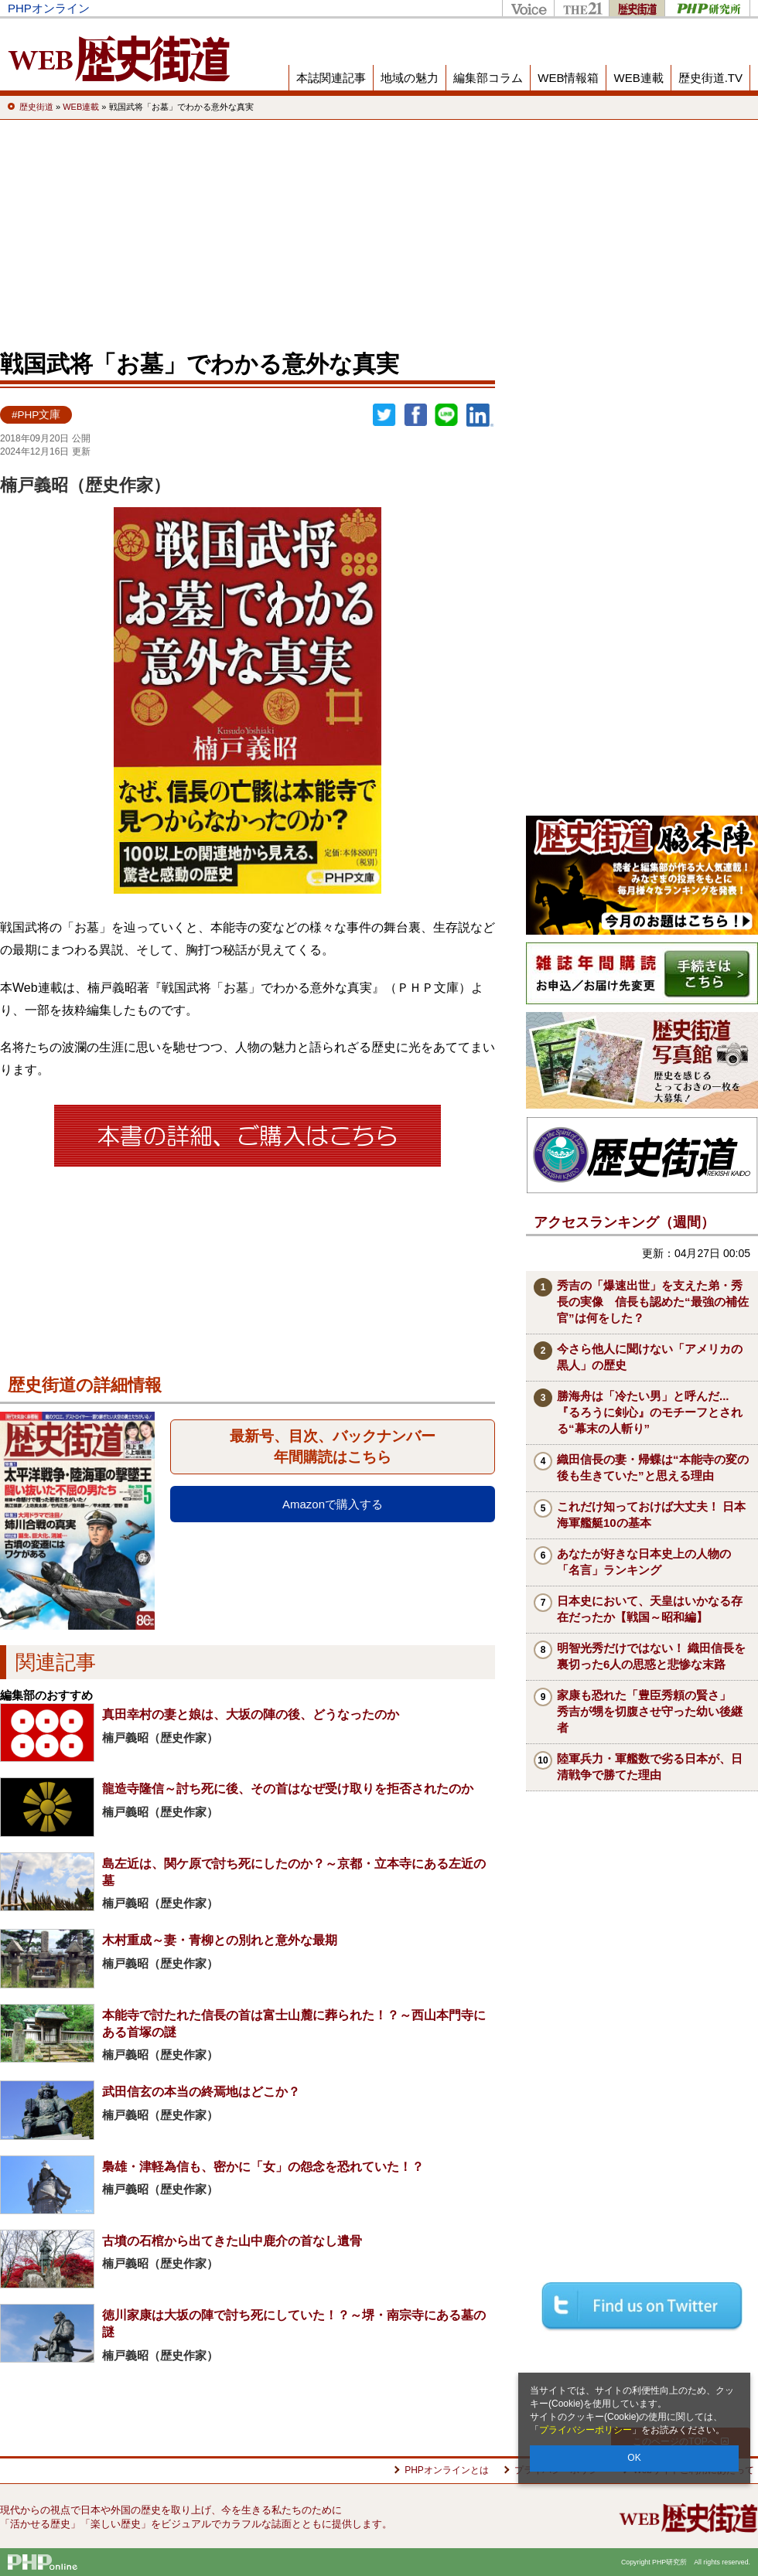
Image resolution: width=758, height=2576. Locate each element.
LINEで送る (446, 415)
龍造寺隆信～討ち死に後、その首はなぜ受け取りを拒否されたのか (287, 1788)
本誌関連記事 (331, 77)
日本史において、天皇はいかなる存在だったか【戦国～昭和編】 (650, 1609)
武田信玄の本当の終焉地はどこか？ (201, 2091)
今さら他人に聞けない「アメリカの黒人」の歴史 (650, 1356)
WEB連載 (638, 77)
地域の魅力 (410, 77)
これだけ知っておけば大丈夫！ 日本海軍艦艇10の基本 (651, 1514)
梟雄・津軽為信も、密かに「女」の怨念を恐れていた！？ (263, 2166)
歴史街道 (636, 8)
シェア (415, 415)
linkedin (480, 415)
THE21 (581, 8)
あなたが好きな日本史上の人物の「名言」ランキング (644, 1561)
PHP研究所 (707, 8)
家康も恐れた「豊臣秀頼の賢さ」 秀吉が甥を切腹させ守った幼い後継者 (650, 1711)
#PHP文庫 (36, 415)
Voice (528, 8)
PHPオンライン (49, 8)
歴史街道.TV (710, 77)
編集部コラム (488, 77)
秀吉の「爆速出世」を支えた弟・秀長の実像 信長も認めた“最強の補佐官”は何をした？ (653, 1301)
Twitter (384, 415)
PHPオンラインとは (447, 2470)
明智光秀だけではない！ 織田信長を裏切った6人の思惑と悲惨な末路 (651, 1656)
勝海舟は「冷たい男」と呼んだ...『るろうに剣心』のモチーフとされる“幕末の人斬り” (650, 1412)
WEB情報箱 (568, 77)
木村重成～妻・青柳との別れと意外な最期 (219, 1940)
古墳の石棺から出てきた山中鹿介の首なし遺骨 (232, 2240)
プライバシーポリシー (585, 2429)
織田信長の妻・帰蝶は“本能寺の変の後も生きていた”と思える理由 (653, 1467)
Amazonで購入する (332, 1504)
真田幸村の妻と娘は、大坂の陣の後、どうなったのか (250, 1714)
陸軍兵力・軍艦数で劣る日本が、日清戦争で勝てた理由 (650, 1766)
